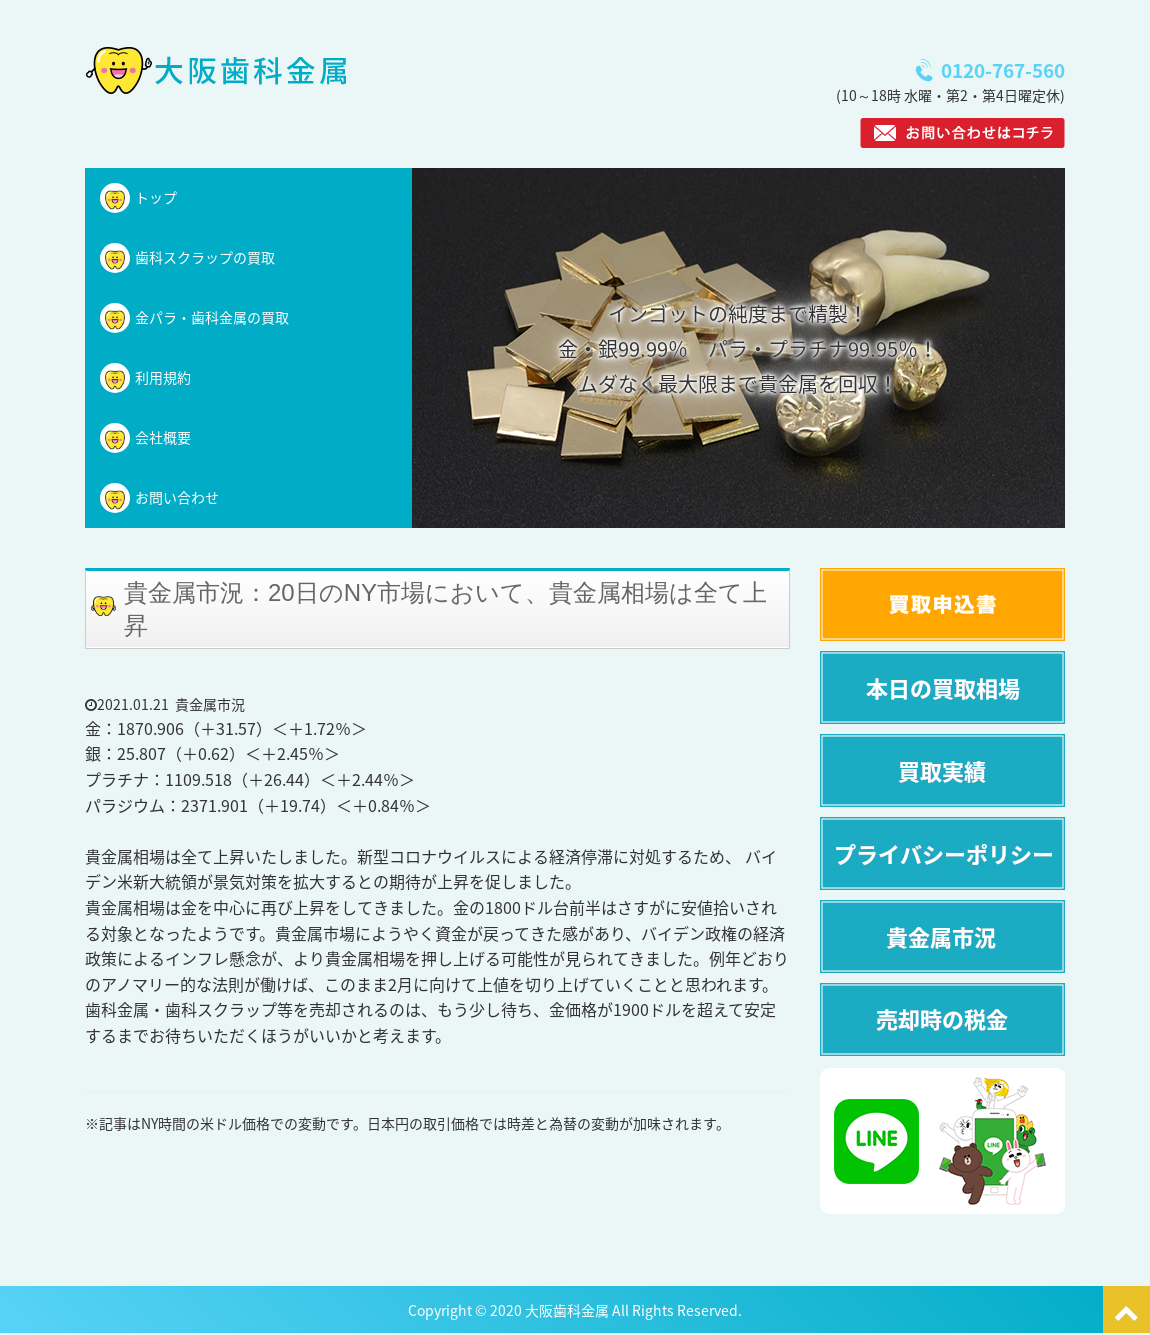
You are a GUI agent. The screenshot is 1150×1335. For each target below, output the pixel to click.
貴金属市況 (210, 704)
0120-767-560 (1003, 71)
